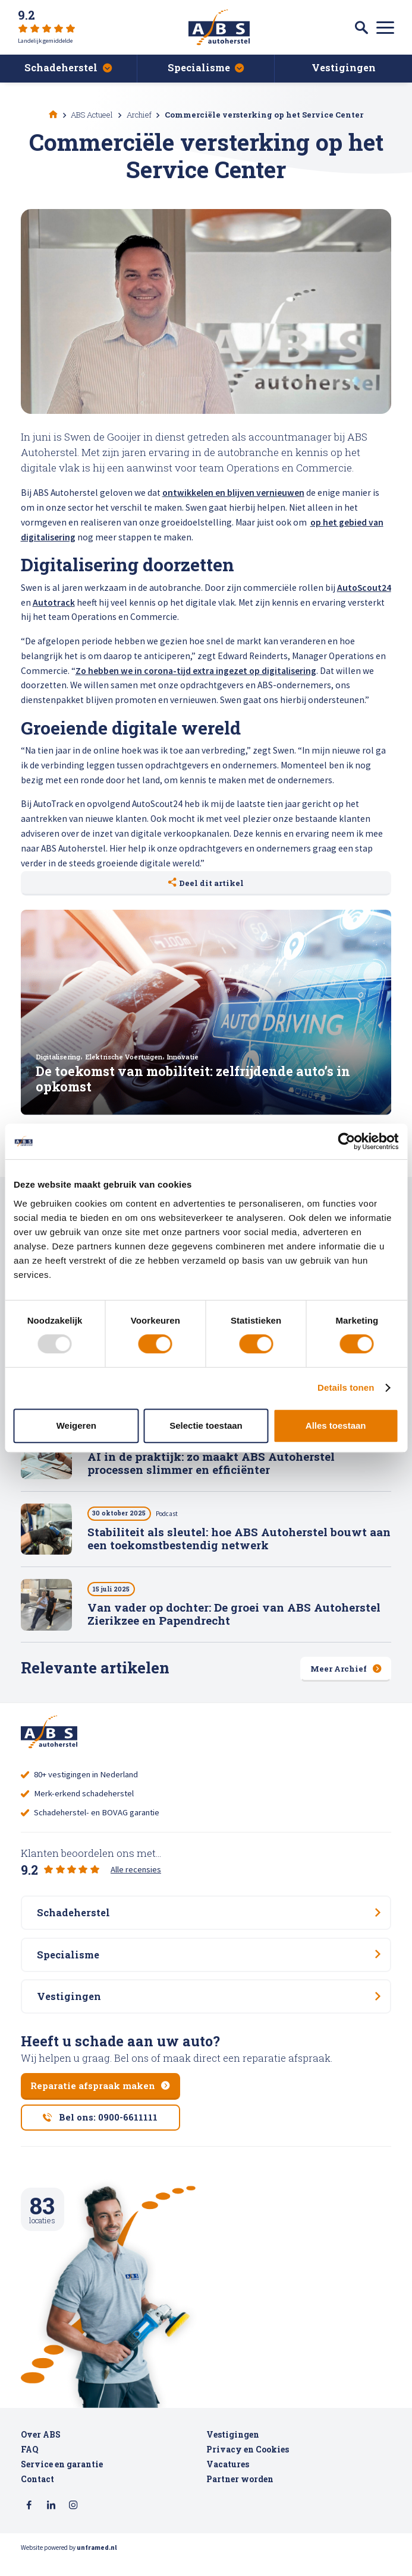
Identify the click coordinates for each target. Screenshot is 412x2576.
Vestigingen (232, 2450)
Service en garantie (62, 2480)
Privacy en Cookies (247, 2465)
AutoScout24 (364, 587)
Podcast (173, 1515)
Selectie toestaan (206, 1425)
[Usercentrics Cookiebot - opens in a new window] (346, 1141)
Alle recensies (136, 1870)
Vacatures (227, 2480)
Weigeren (76, 1425)
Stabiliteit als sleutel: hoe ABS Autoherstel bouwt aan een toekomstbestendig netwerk (239, 1541)
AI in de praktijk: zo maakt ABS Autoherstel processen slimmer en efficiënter (211, 1465)
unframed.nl (97, 2564)
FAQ (29, 2465)
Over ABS (41, 2450)
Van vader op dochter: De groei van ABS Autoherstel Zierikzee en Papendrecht (233, 1616)
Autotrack (54, 602)
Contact (37, 2495)
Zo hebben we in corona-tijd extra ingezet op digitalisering (196, 670)
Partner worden (239, 2495)
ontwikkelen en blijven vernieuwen (233, 492)
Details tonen (345, 1387)
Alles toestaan (336, 1425)
